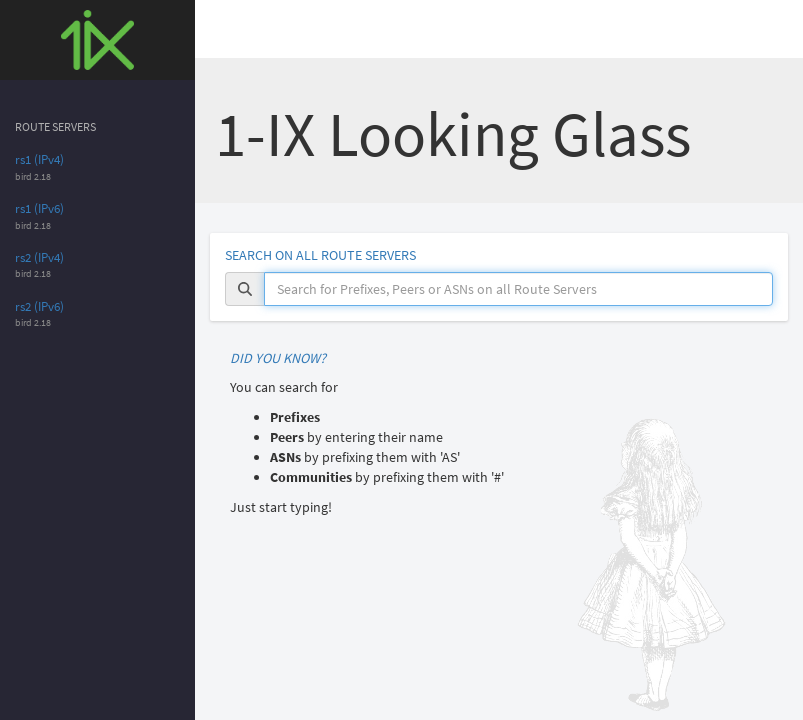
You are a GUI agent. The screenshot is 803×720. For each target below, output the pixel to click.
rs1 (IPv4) (39, 159)
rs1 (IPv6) (39, 208)
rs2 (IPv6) (39, 306)
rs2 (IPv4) (39, 257)
